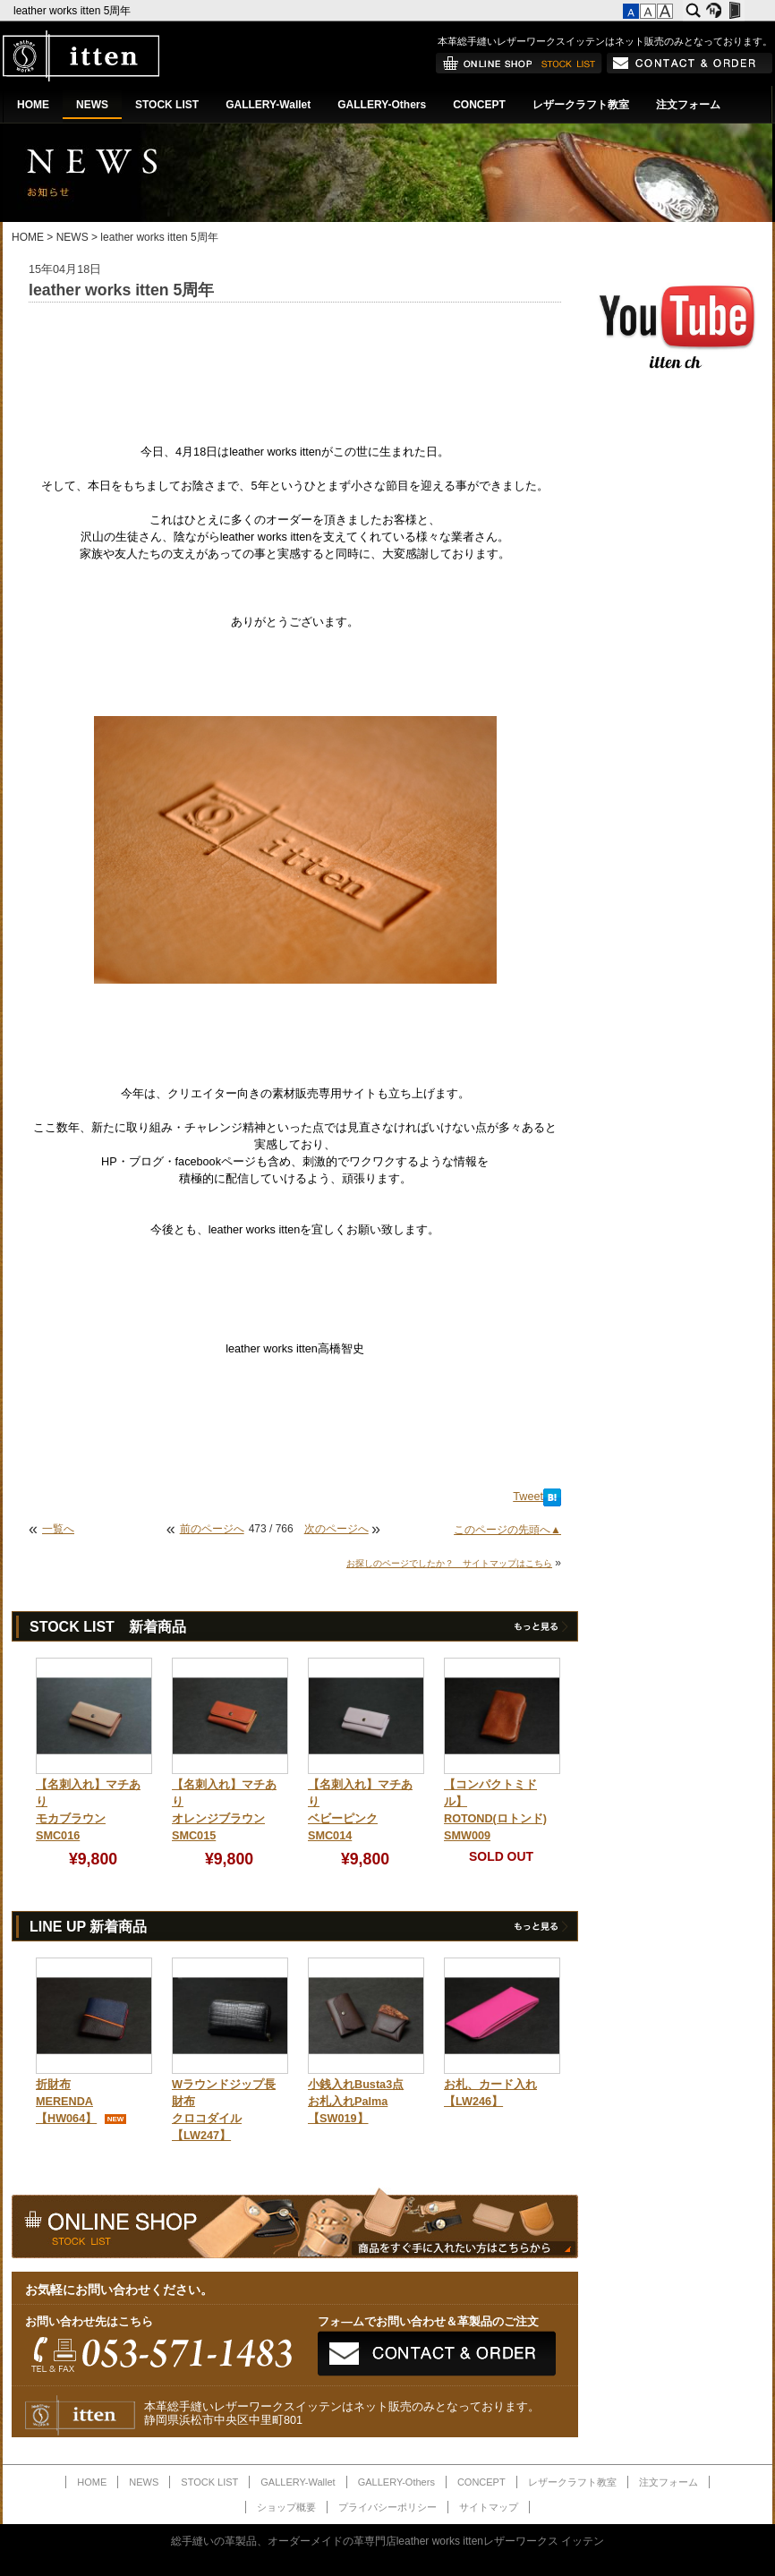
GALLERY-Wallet (268, 104)
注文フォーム (688, 104)
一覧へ (58, 1529)
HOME (33, 104)
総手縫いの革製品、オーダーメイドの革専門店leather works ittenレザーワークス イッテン (388, 2541)
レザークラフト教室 (580, 104)
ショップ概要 (286, 2507)
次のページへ (336, 1529)
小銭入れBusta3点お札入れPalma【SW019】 (356, 2101)
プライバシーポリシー (387, 2507)
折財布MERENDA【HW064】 (66, 2101)
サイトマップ (488, 2507)
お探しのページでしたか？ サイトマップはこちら (449, 1563)
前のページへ (212, 1529)
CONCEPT (479, 104)
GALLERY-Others (381, 104)
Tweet (528, 1496)
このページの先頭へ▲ (507, 1529)
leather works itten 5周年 (73, 10)
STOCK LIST (167, 104)
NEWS (92, 104)
